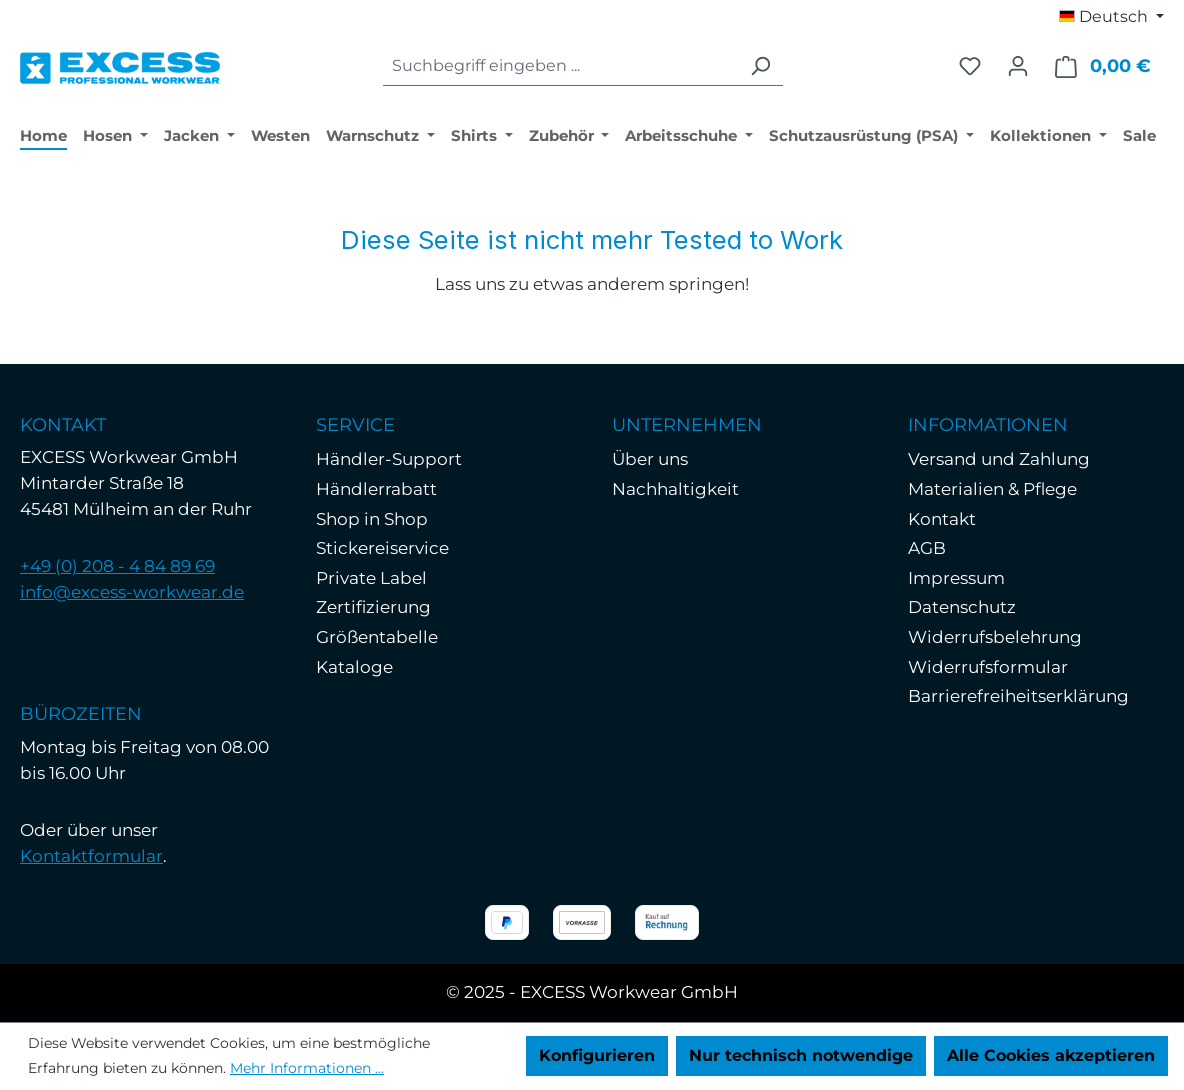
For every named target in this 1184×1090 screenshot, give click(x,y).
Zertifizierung (373, 607)
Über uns (650, 459)
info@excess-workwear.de (132, 592)
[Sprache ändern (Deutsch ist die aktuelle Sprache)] (1111, 17)
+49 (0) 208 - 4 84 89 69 (117, 566)
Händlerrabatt (376, 489)
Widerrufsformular (988, 667)
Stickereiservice (382, 548)
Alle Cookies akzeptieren (1051, 1055)
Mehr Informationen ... (307, 1068)
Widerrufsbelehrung (995, 637)
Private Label (371, 578)
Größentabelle (377, 637)
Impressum (956, 578)
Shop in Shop (372, 519)
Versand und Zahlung (999, 459)
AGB (927, 548)
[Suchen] (760, 66)
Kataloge (354, 667)
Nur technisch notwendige (801, 1055)
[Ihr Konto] (1018, 66)
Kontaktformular (91, 856)
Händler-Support (389, 459)
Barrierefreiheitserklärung (1018, 696)
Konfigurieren (597, 1055)
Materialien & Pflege (992, 489)
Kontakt (942, 519)
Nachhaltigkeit (675, 489)
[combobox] (560, 66)
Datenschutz (962, 607)
